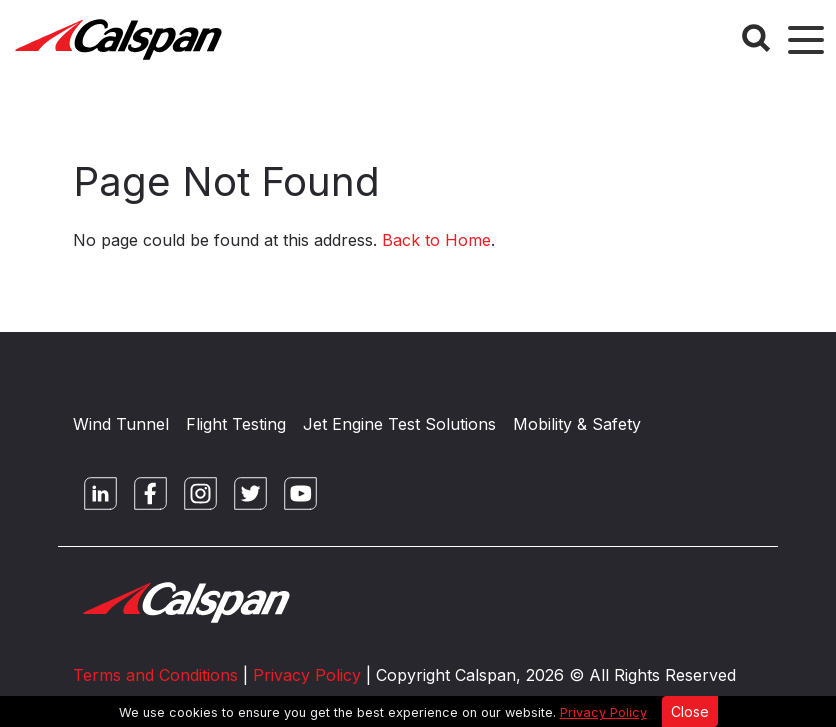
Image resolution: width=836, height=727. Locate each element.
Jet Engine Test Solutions (399, 424)
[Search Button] (756, 38)
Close (690, 711)
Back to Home (436, 240)
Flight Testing (236, 424)
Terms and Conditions (155, 675)
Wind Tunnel (121, 424)
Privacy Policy (603, 712)
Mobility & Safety (577, 424)
